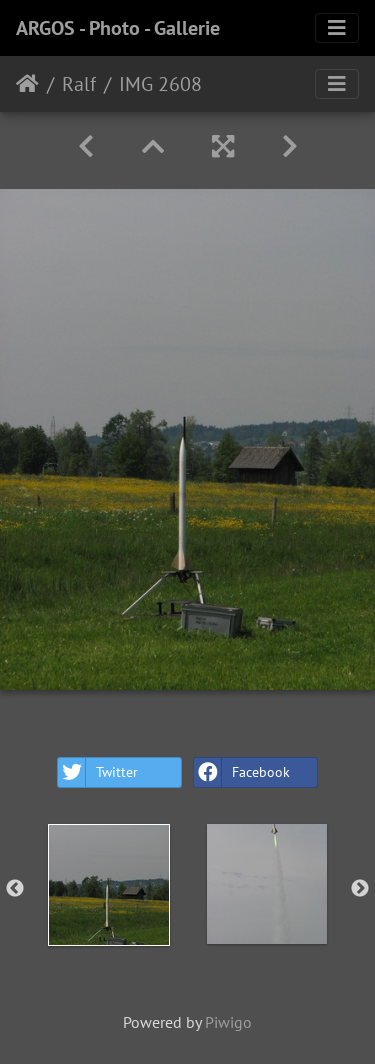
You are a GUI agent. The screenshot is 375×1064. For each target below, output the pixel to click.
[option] (109, 885)
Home (27, 84)
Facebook (242, 772)
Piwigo (228, 1022)
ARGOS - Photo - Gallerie (118, 28)
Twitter (98, 772)
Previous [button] (15, 889)
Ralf (79, 84)
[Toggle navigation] (337, 28)
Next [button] (360, 889)
